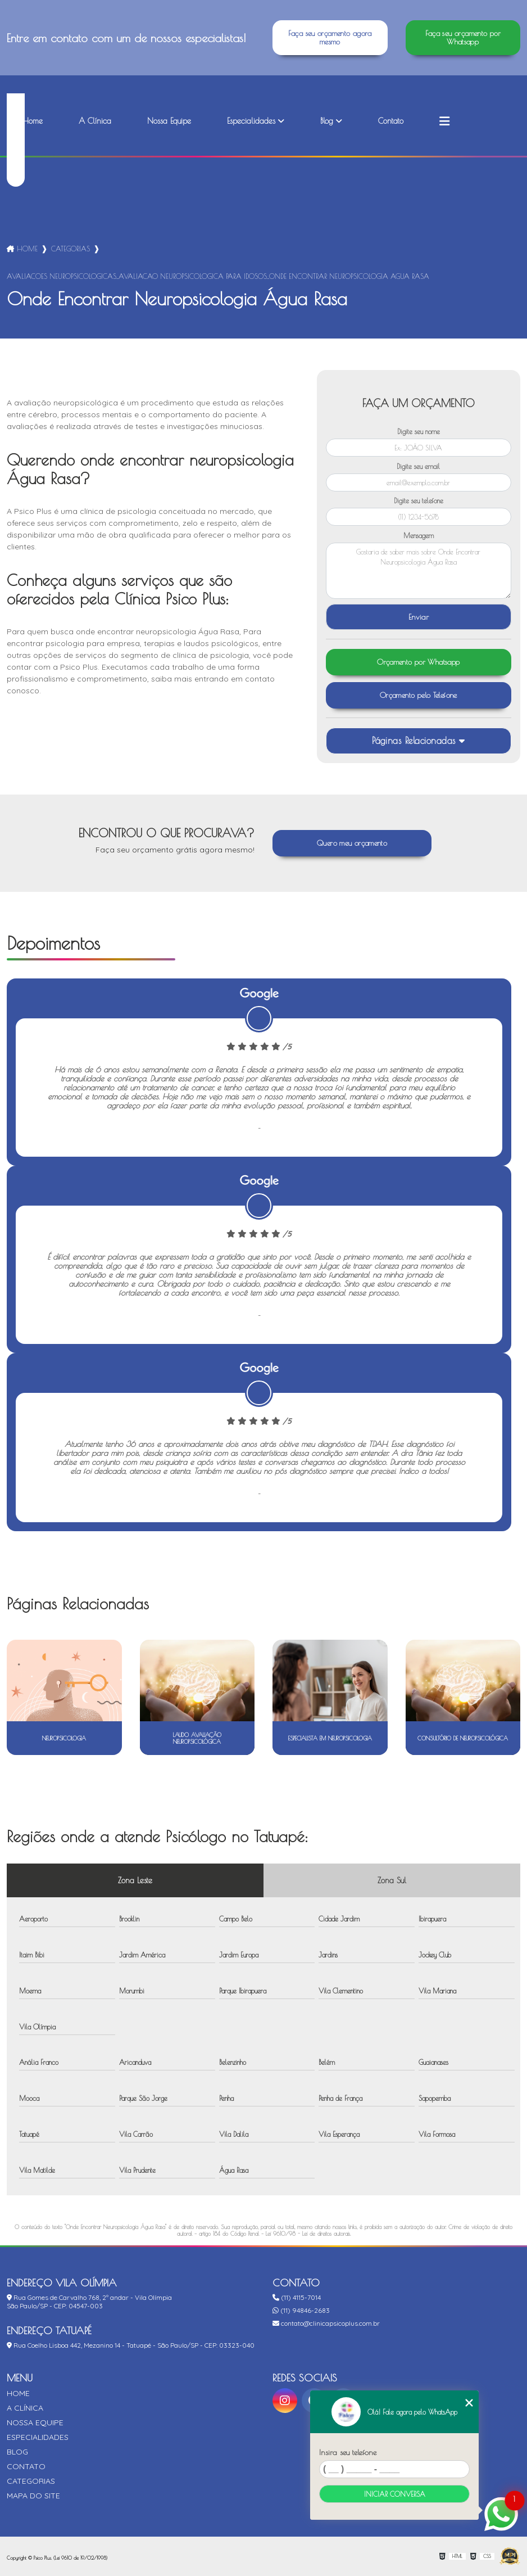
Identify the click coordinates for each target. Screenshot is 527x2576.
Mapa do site (33, 2496)
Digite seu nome (418, 431)
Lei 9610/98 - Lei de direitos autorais (308, 2233)
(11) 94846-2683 (301, 2310)
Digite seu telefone (418, 500)
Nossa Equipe (169, 120)
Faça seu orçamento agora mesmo (330, 37)
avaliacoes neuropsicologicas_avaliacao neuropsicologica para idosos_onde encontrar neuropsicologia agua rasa (218, 276)
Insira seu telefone (347, 2452)
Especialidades (251, 120)
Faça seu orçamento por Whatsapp (463, 37)
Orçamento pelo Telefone (418, 695)
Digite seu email (418, 466)
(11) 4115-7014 (296, 2297)
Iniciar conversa (394, 2494)
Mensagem (418, 535)
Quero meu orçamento (352, 843)
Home (32, 120)
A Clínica (95, 120)
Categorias (70, 248)
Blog (326, 120)
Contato (390, 120)
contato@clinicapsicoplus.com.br (326, 2323)
